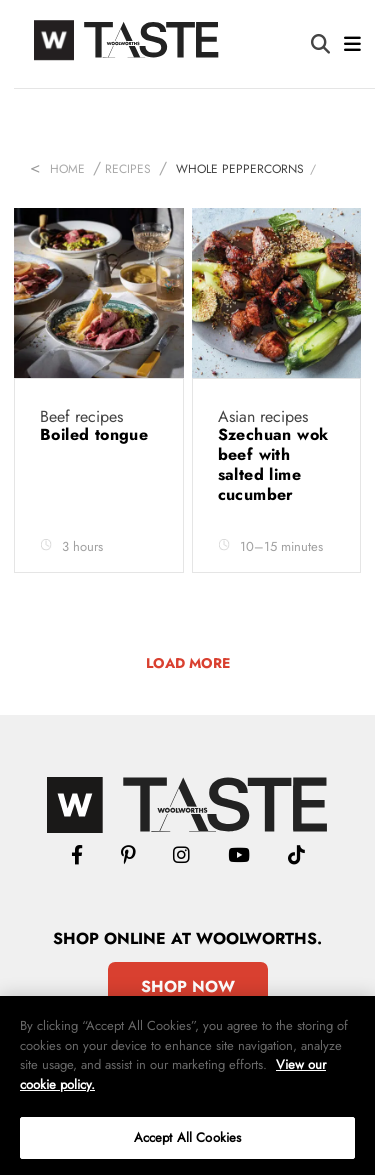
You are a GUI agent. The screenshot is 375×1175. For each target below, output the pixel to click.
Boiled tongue (94, 434)
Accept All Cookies (187, 1137)
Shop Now (188, 986)
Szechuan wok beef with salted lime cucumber (273, 464)
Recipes (128, 169)
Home (67, 169)
